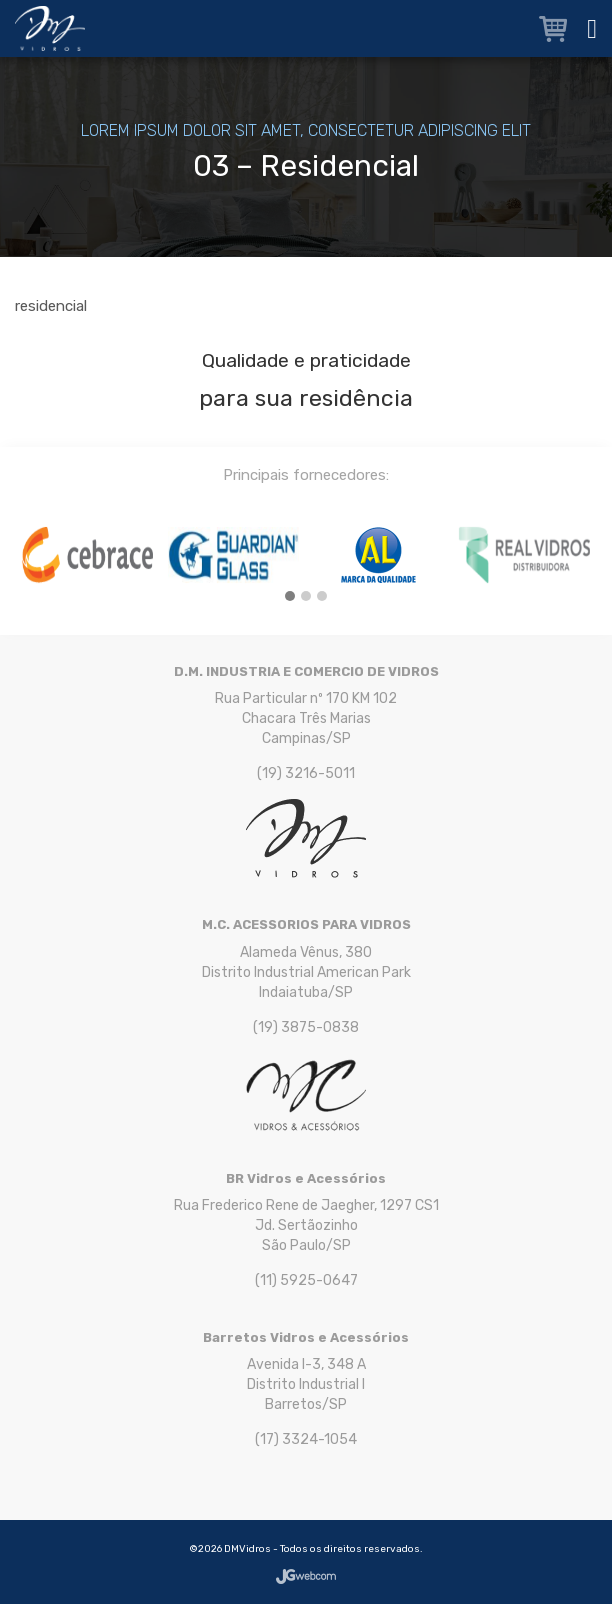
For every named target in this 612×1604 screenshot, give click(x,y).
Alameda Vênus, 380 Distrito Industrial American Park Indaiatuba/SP (306, 972)
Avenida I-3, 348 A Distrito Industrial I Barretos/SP (306, 1384)
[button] (290, 597)
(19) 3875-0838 (306, 1027)
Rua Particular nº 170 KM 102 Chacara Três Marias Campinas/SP (306, 718)
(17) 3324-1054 (306, 1439)
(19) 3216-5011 (306, 773)
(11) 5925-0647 (306, 1280)
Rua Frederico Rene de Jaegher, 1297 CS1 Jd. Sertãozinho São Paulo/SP (306, 1225)
